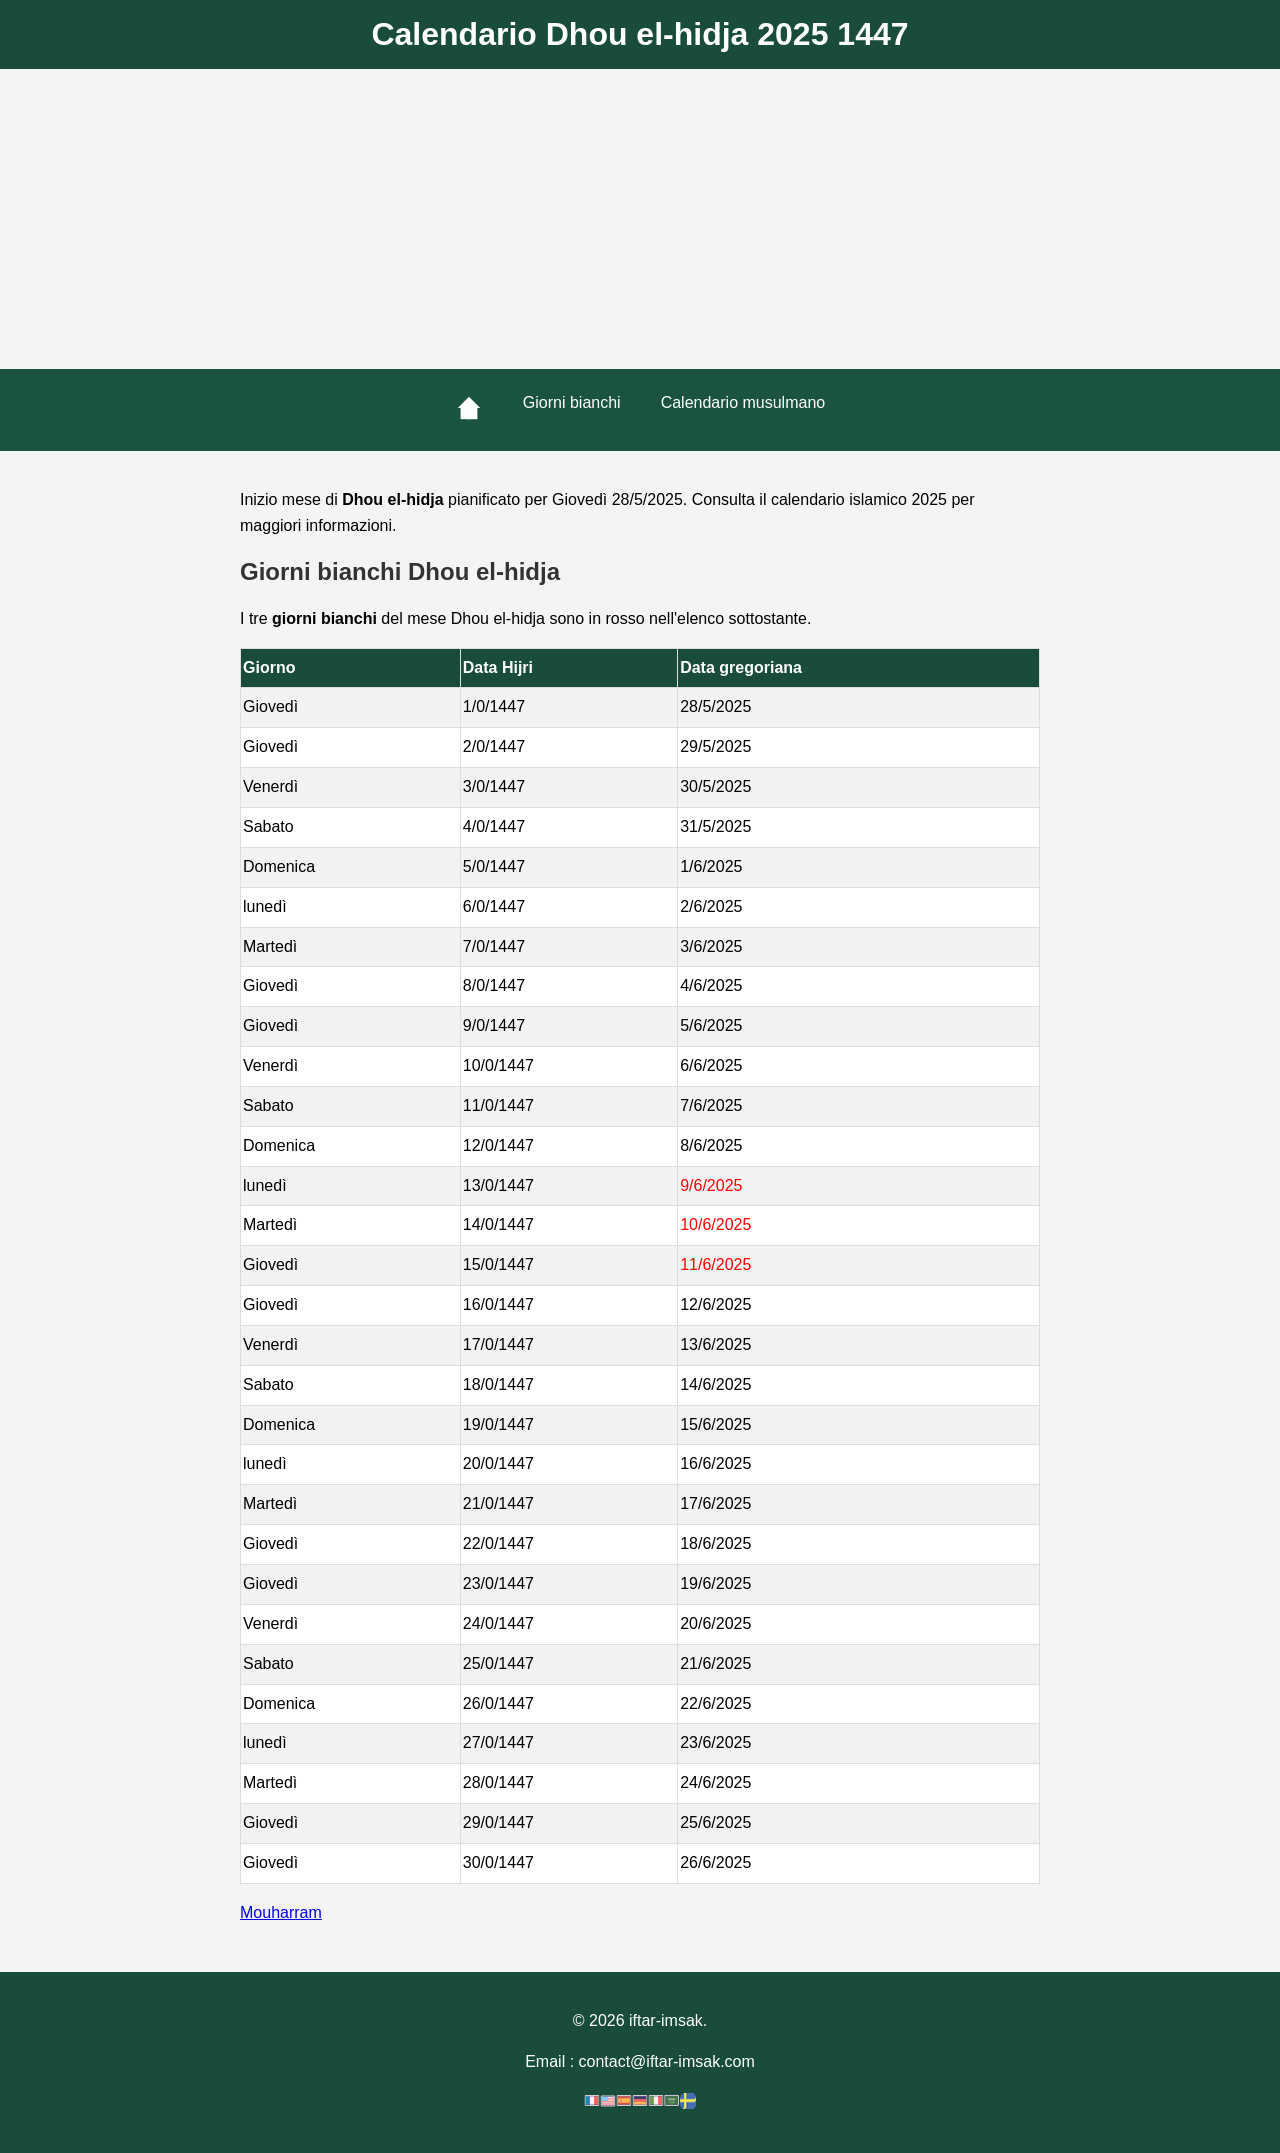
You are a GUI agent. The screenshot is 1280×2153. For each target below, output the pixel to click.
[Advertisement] (640, 219)
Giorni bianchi (572, 402)
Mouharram (281, 1912)
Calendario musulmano (743, 402)
